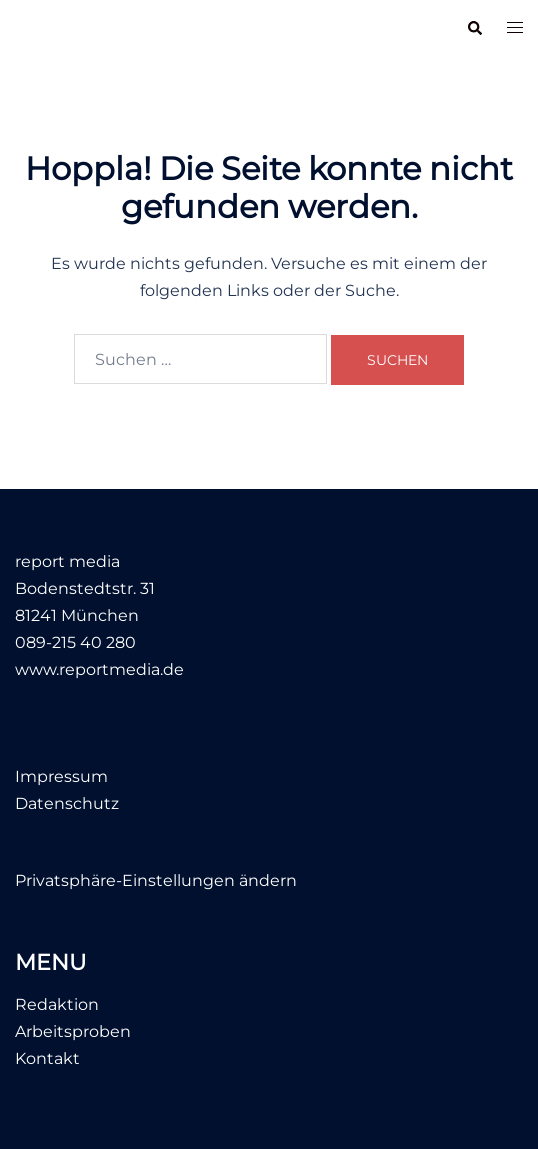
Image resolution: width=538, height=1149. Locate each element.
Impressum (61, 776)
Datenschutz (67, 803)
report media (81, 28)
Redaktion (57, 1004)
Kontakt (47, 1058)
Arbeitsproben (73, 1031)
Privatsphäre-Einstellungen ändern (156, 880)
